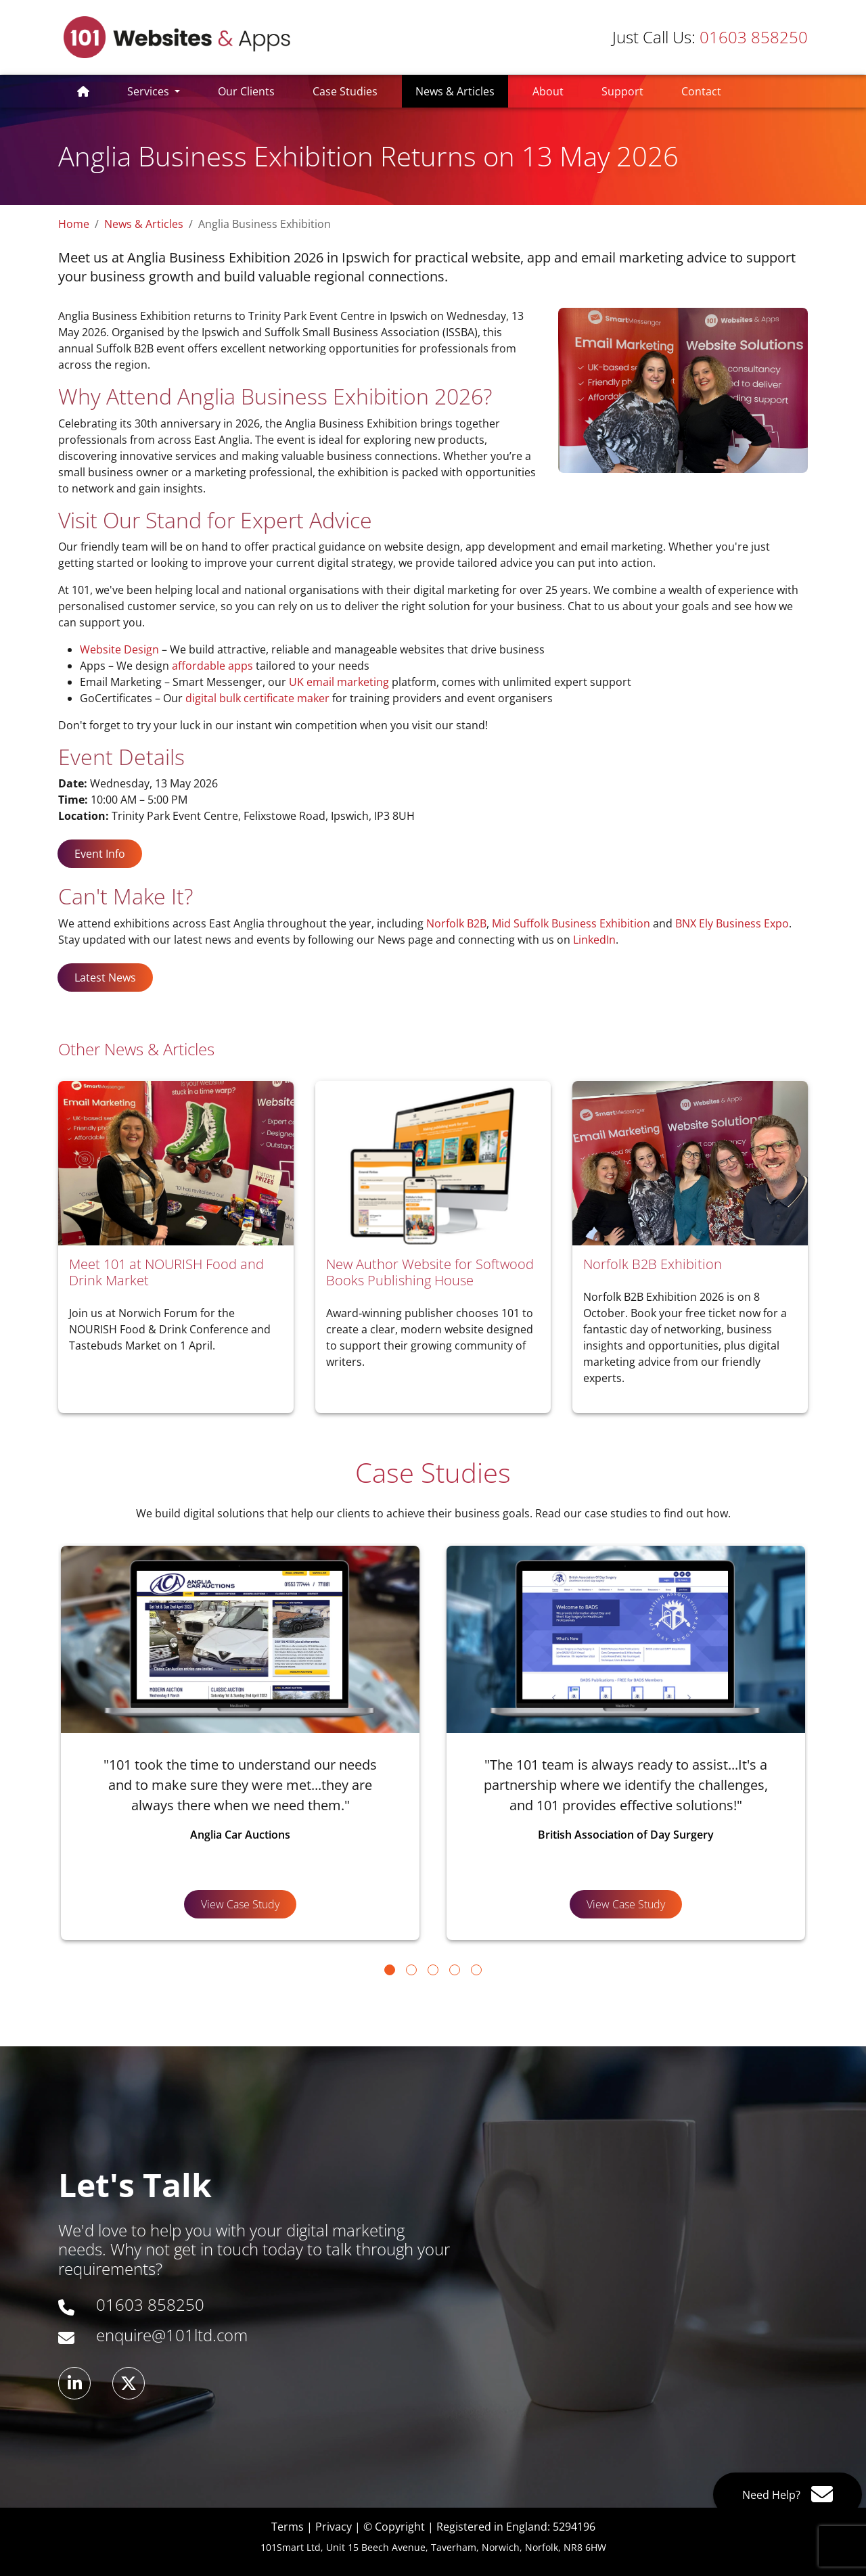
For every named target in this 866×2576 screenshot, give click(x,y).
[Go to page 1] (389, 1969)
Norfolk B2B (456, 923)
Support (622, 91)
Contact (701, 91)
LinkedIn (594, 939)
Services (149, 91)
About (548, 91)
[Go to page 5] (476, 1969)
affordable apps (212, 665)
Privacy (333, 2526)
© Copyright (394, 2526)
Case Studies (345, 91)
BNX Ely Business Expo (732, 923)
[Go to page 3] (433, 1969)
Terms (287, 2526)
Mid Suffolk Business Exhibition (571, 923)
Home (73, 223)
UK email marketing (339, 681)
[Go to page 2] (411, 1969)
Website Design (119, 649)
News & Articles (461, 91)
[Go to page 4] (454, 1969)
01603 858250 (710, 37)
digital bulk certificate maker (257, 698)
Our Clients (246, 91)
